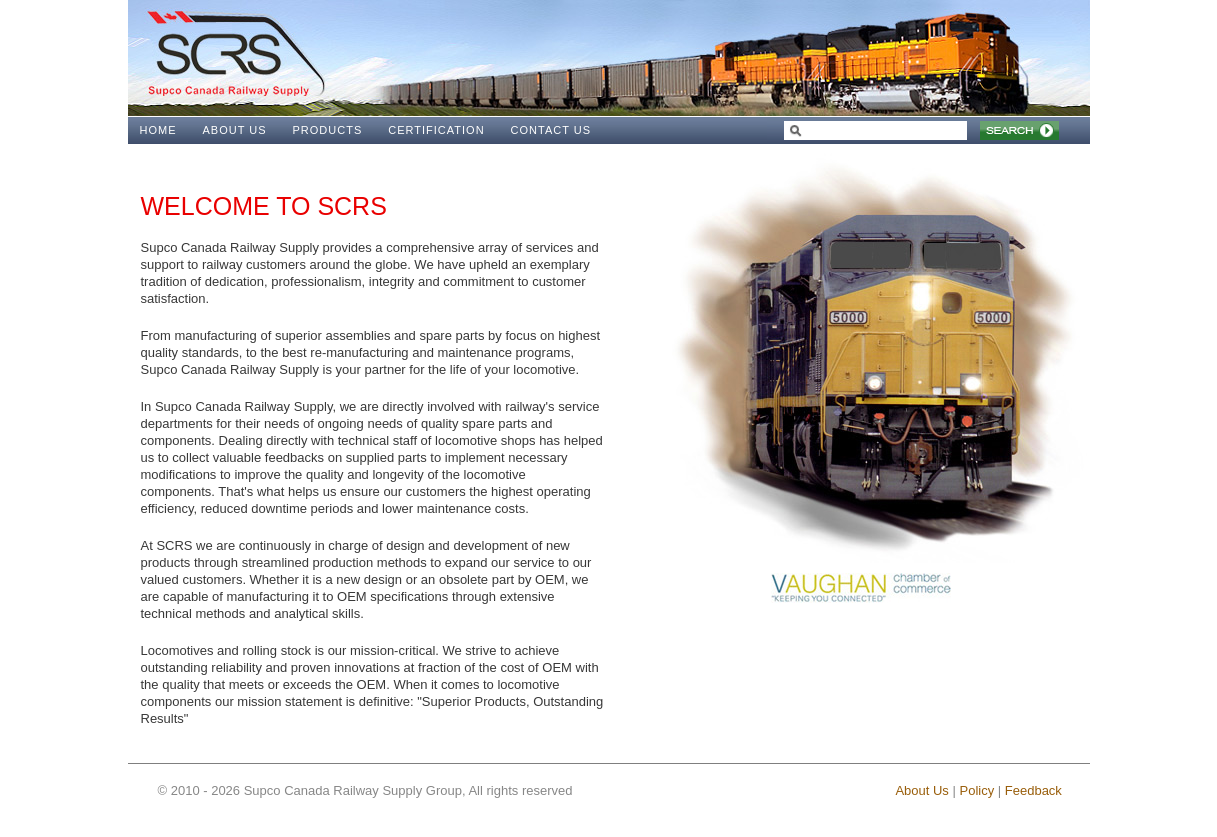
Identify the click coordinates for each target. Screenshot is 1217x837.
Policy (976, 790)
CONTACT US (551, 130)
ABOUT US (235, 130)
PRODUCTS (328, 130)
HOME (158, 130)
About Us (921, 790)
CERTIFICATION (436, 130)
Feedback (1033, 790)
